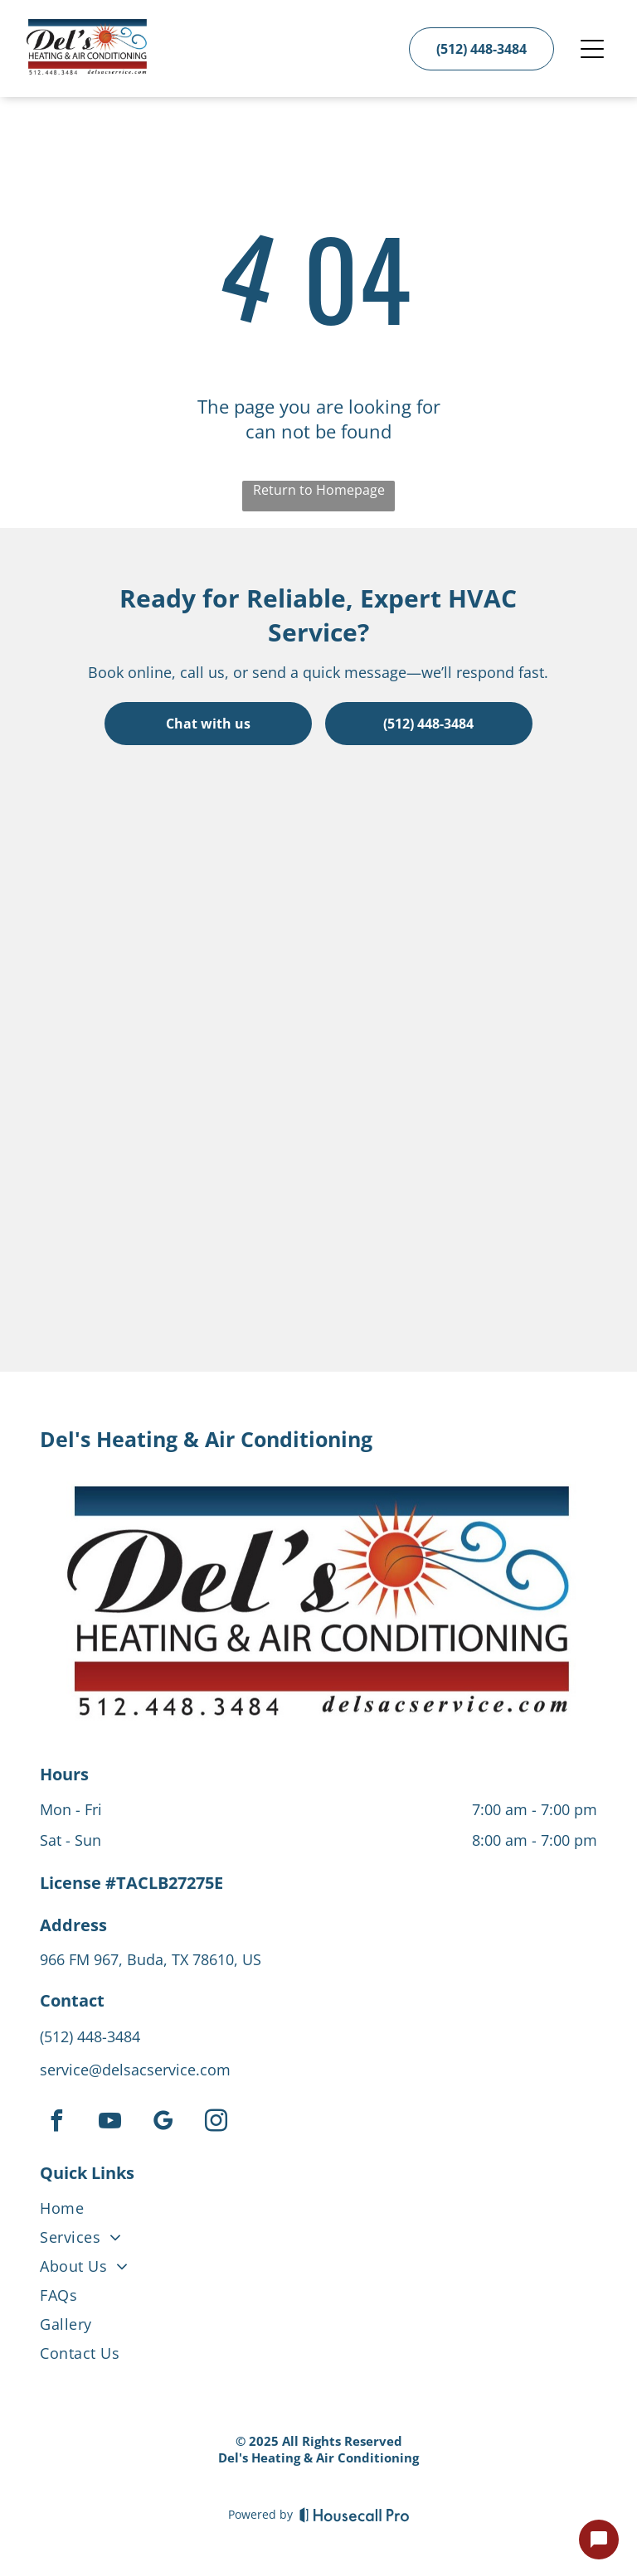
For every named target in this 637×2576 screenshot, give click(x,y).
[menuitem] (318, 2211)
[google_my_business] (162, 2123)
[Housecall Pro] (354, 2514)
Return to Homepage (319, 490)
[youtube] (109, 2123)
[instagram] (215, 2123)
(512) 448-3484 (90, 2036)
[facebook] (56, 2123)
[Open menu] (592, 48)
